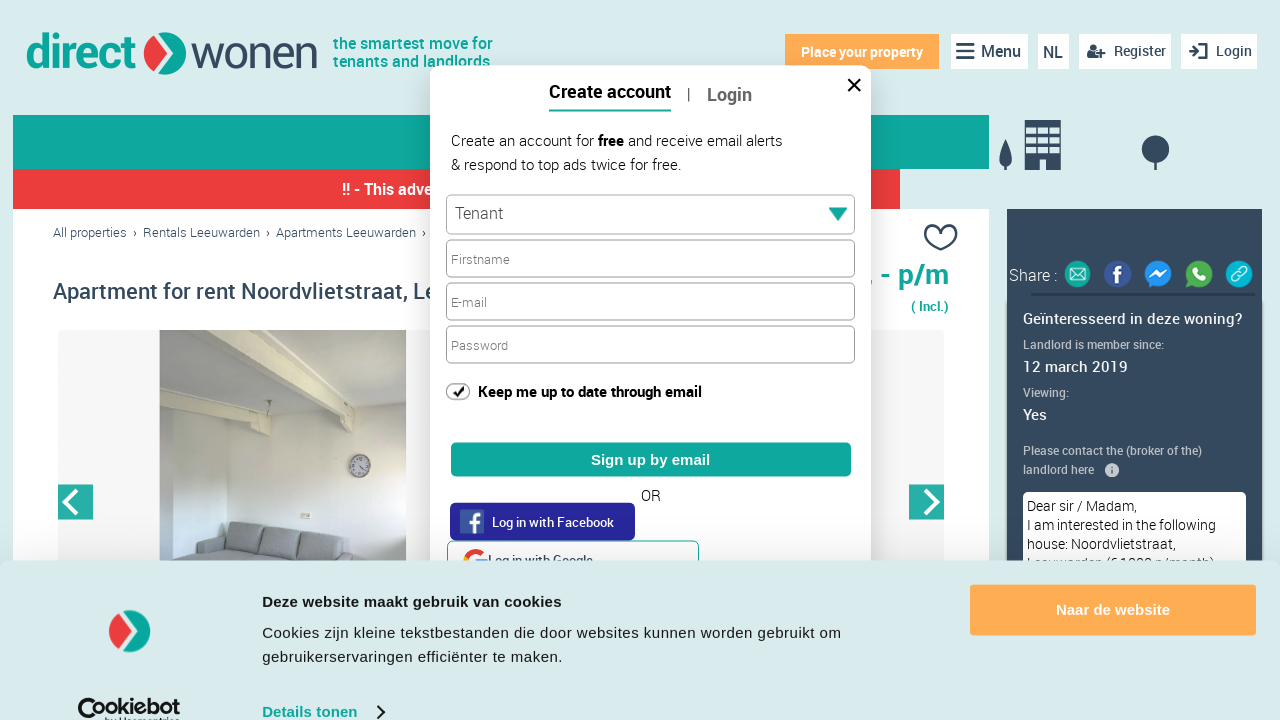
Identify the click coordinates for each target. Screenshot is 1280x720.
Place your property (856, 51)
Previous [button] (75, 504)
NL (1048, 52)
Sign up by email (650, 459)
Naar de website (1113, 578)
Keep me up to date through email (590, 390)
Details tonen (309, 680)
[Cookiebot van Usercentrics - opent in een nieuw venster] (129, 681)
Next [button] (926, 504)
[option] (277, 505)
